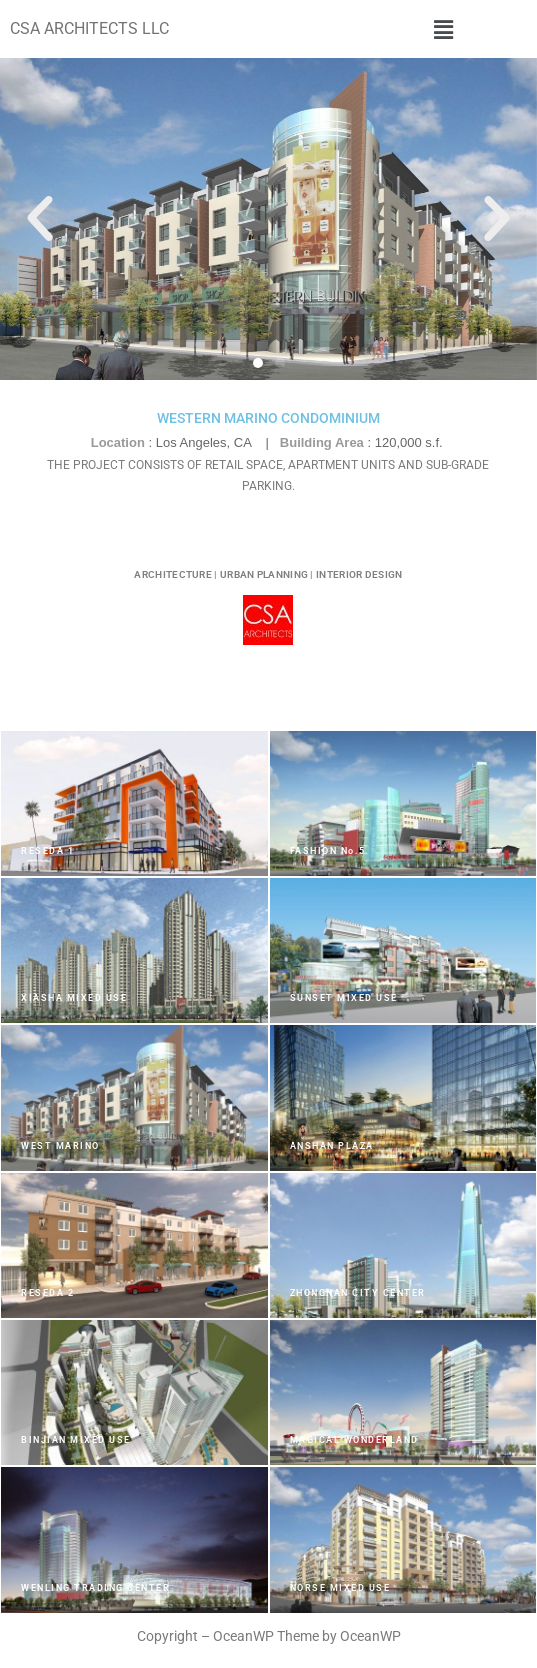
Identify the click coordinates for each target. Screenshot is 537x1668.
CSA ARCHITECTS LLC (89, 28)
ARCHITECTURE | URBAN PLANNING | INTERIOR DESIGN (268, 574)
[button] (443, 29)
